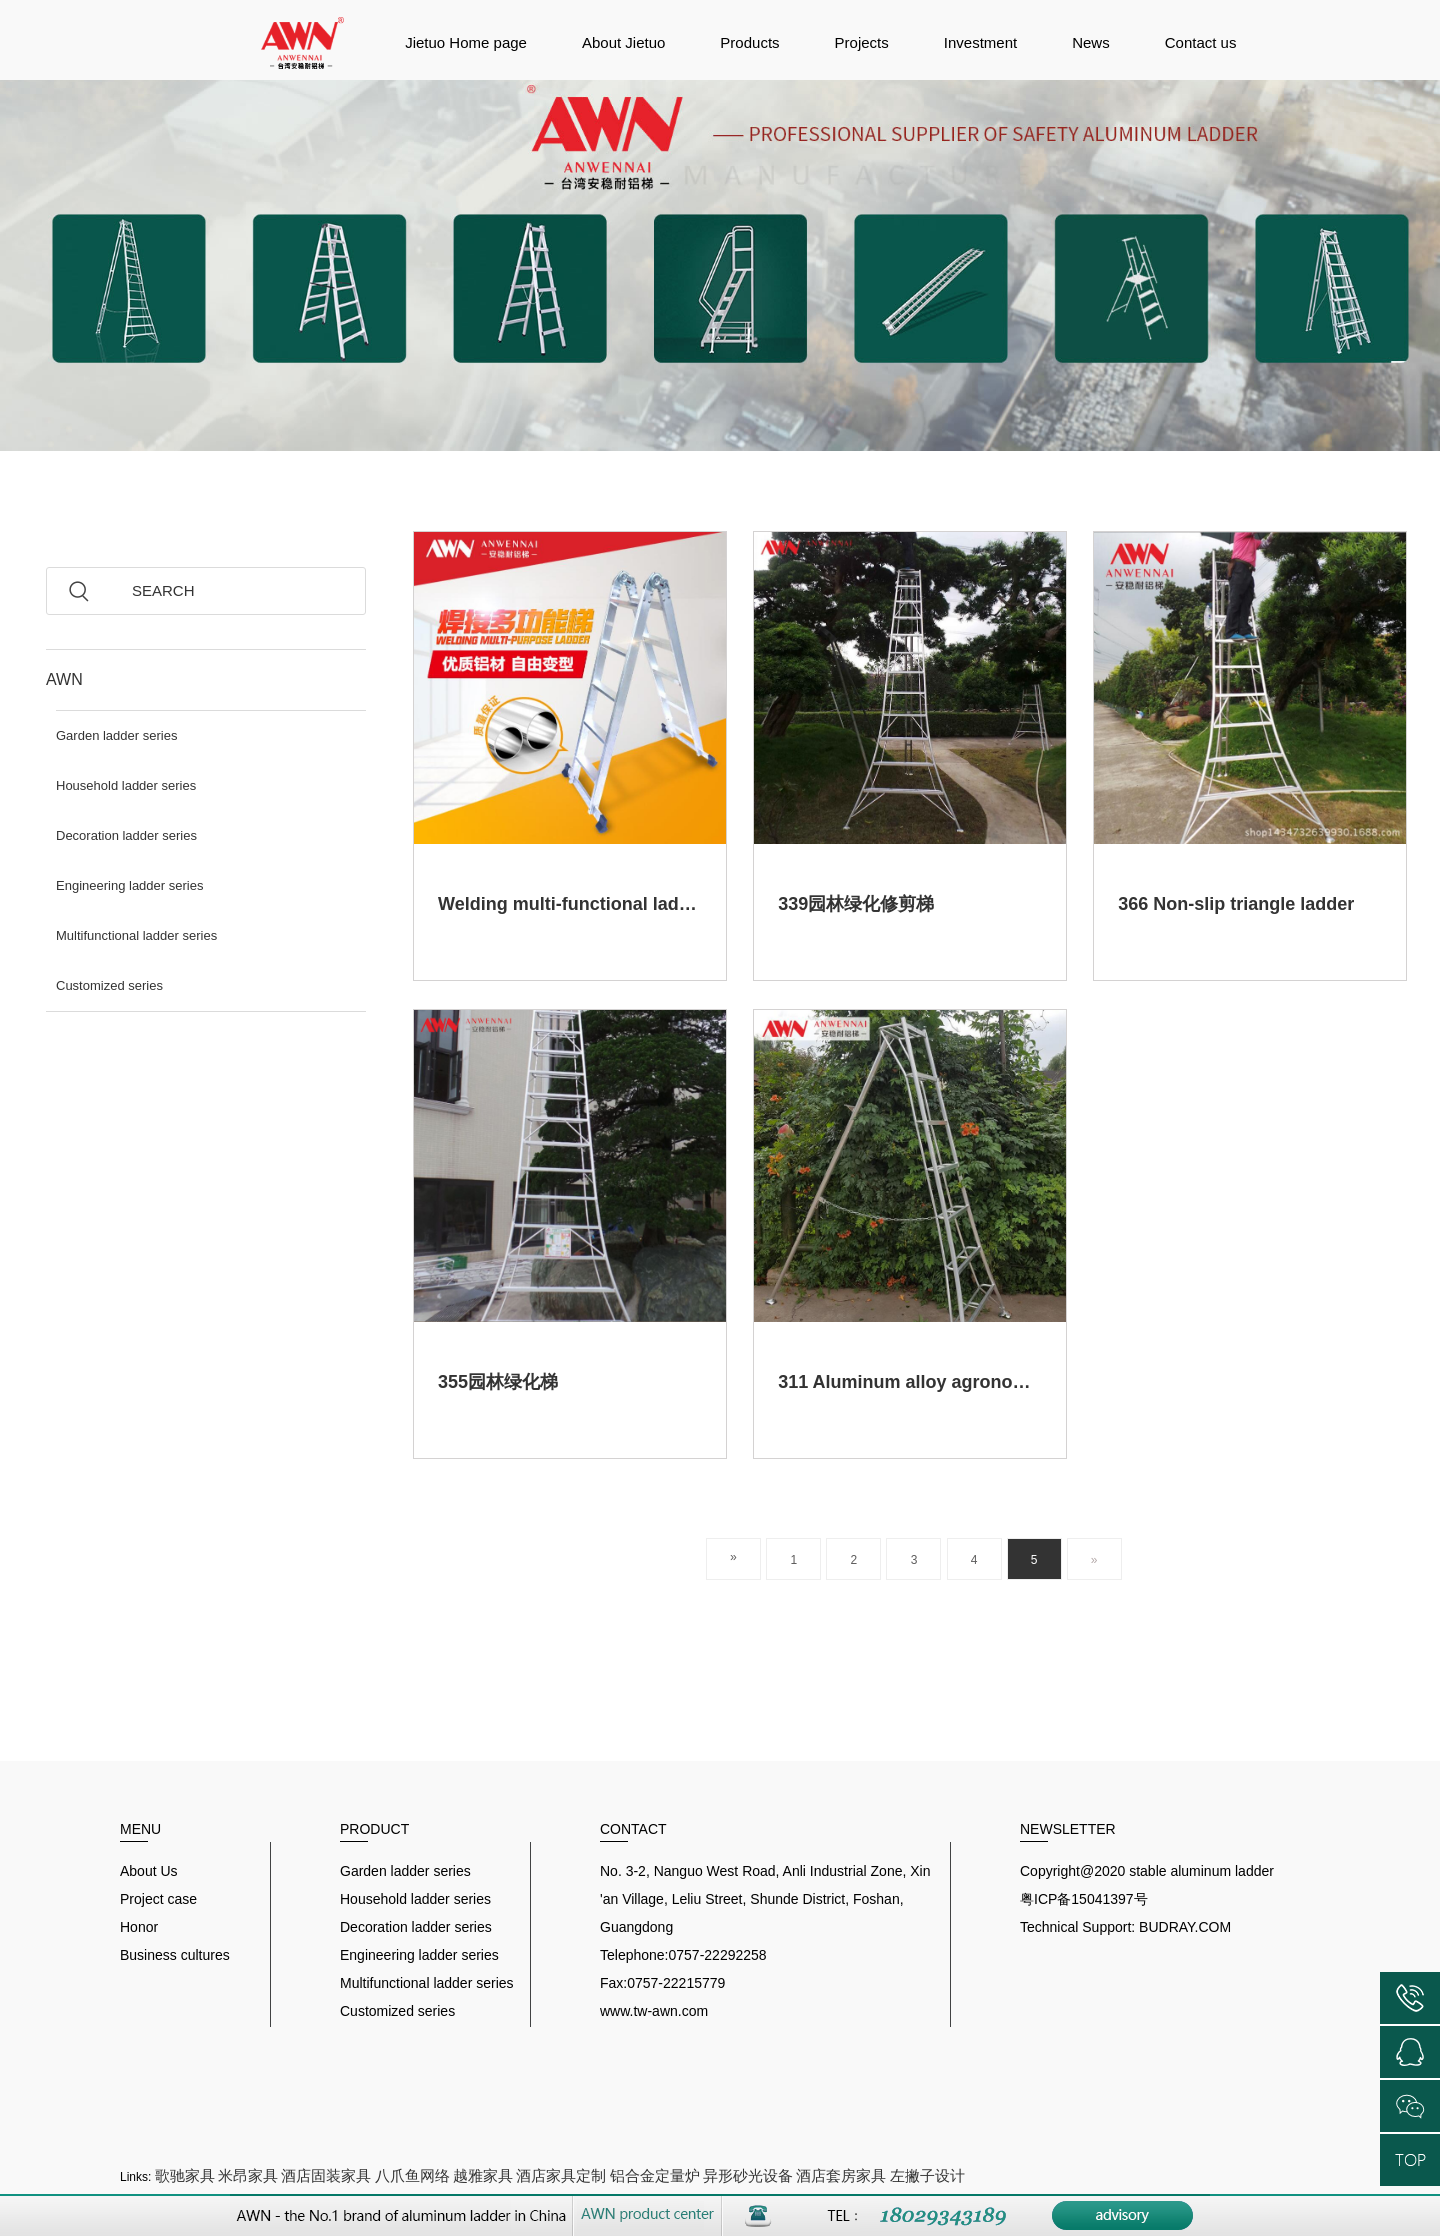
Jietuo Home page (466, 42)
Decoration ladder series (126, 835)
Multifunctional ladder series (136, 935)
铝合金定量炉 (655, 2175)
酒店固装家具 (326, 2175)
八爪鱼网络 (412, 2175)
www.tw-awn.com (654, 2011)
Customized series (109, 985)
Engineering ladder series (129, 885)
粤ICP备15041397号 (1084, 1899)
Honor (139, 1927)
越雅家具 (483, 2175)
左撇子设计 (927, 2175)
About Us (149, 1871)
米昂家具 (248, 2175)
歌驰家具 (185, 2175)
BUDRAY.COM (1185, 1927)
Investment (980, 42)
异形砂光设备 (748, 2175)
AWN (64, 679)
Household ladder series (126, 785)
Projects (862, 42)
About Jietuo (623, 42)
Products (749, 42)
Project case (158, 1899)
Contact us (1201, 42)
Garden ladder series (116, 735)
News (1091, 42)
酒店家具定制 (561, 2175)
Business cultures (175, 1955)
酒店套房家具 (841, 2175)
